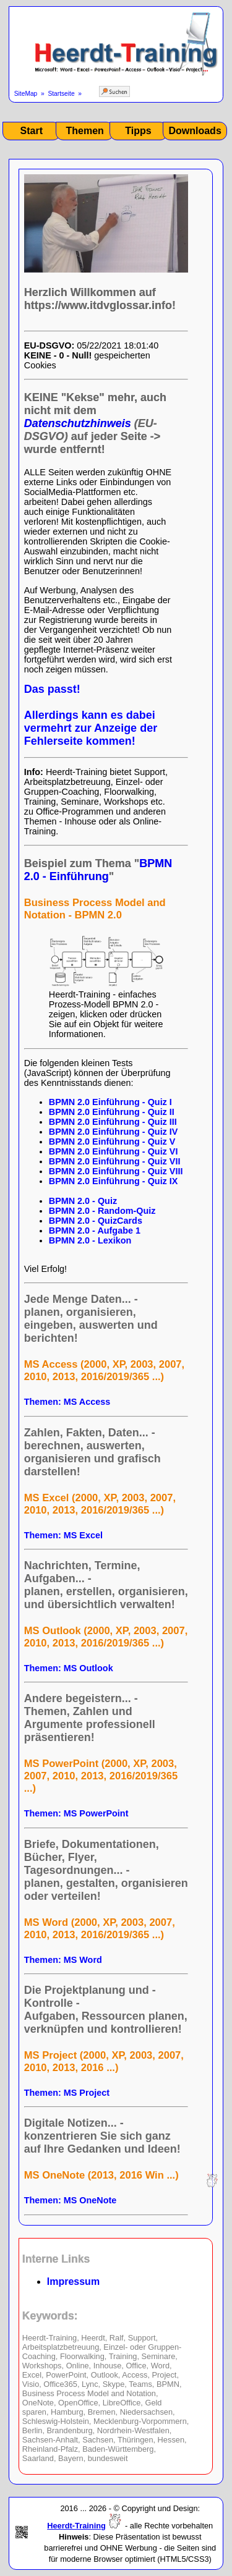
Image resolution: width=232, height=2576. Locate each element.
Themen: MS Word (63, 1960)
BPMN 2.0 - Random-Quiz (102, 1211)
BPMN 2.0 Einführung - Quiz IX (113, 1181)
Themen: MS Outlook (68, 1668)
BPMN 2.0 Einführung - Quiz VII (115, 1161)
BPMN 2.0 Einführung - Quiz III (113, 1122)
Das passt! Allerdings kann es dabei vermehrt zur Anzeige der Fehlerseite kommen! (90, 715)
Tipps (138, 130)
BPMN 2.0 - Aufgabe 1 (94, 1230)
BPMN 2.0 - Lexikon (90, 1240)
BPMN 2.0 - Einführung (98, 870)
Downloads (194, 130)
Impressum (73, 2281)
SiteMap (26, 93)
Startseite (61, 93)
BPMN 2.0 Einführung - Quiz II (111, 1112)
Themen (84, 130)
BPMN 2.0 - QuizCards (95, 1221)
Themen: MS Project (67, 2093)
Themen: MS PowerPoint (76, 1813)
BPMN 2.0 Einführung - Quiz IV (113, 1132)
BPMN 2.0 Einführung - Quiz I (110, 1102)
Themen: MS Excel (63, 1535)
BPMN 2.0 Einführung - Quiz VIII (116, 1171)
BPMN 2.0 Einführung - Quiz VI (113, 1151)
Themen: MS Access (67, 1402)
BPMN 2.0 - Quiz (83, 1201)
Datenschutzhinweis (77, 423)
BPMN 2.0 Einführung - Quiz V (112, 1141)
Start (31, 130)
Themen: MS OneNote (70, 2200)
